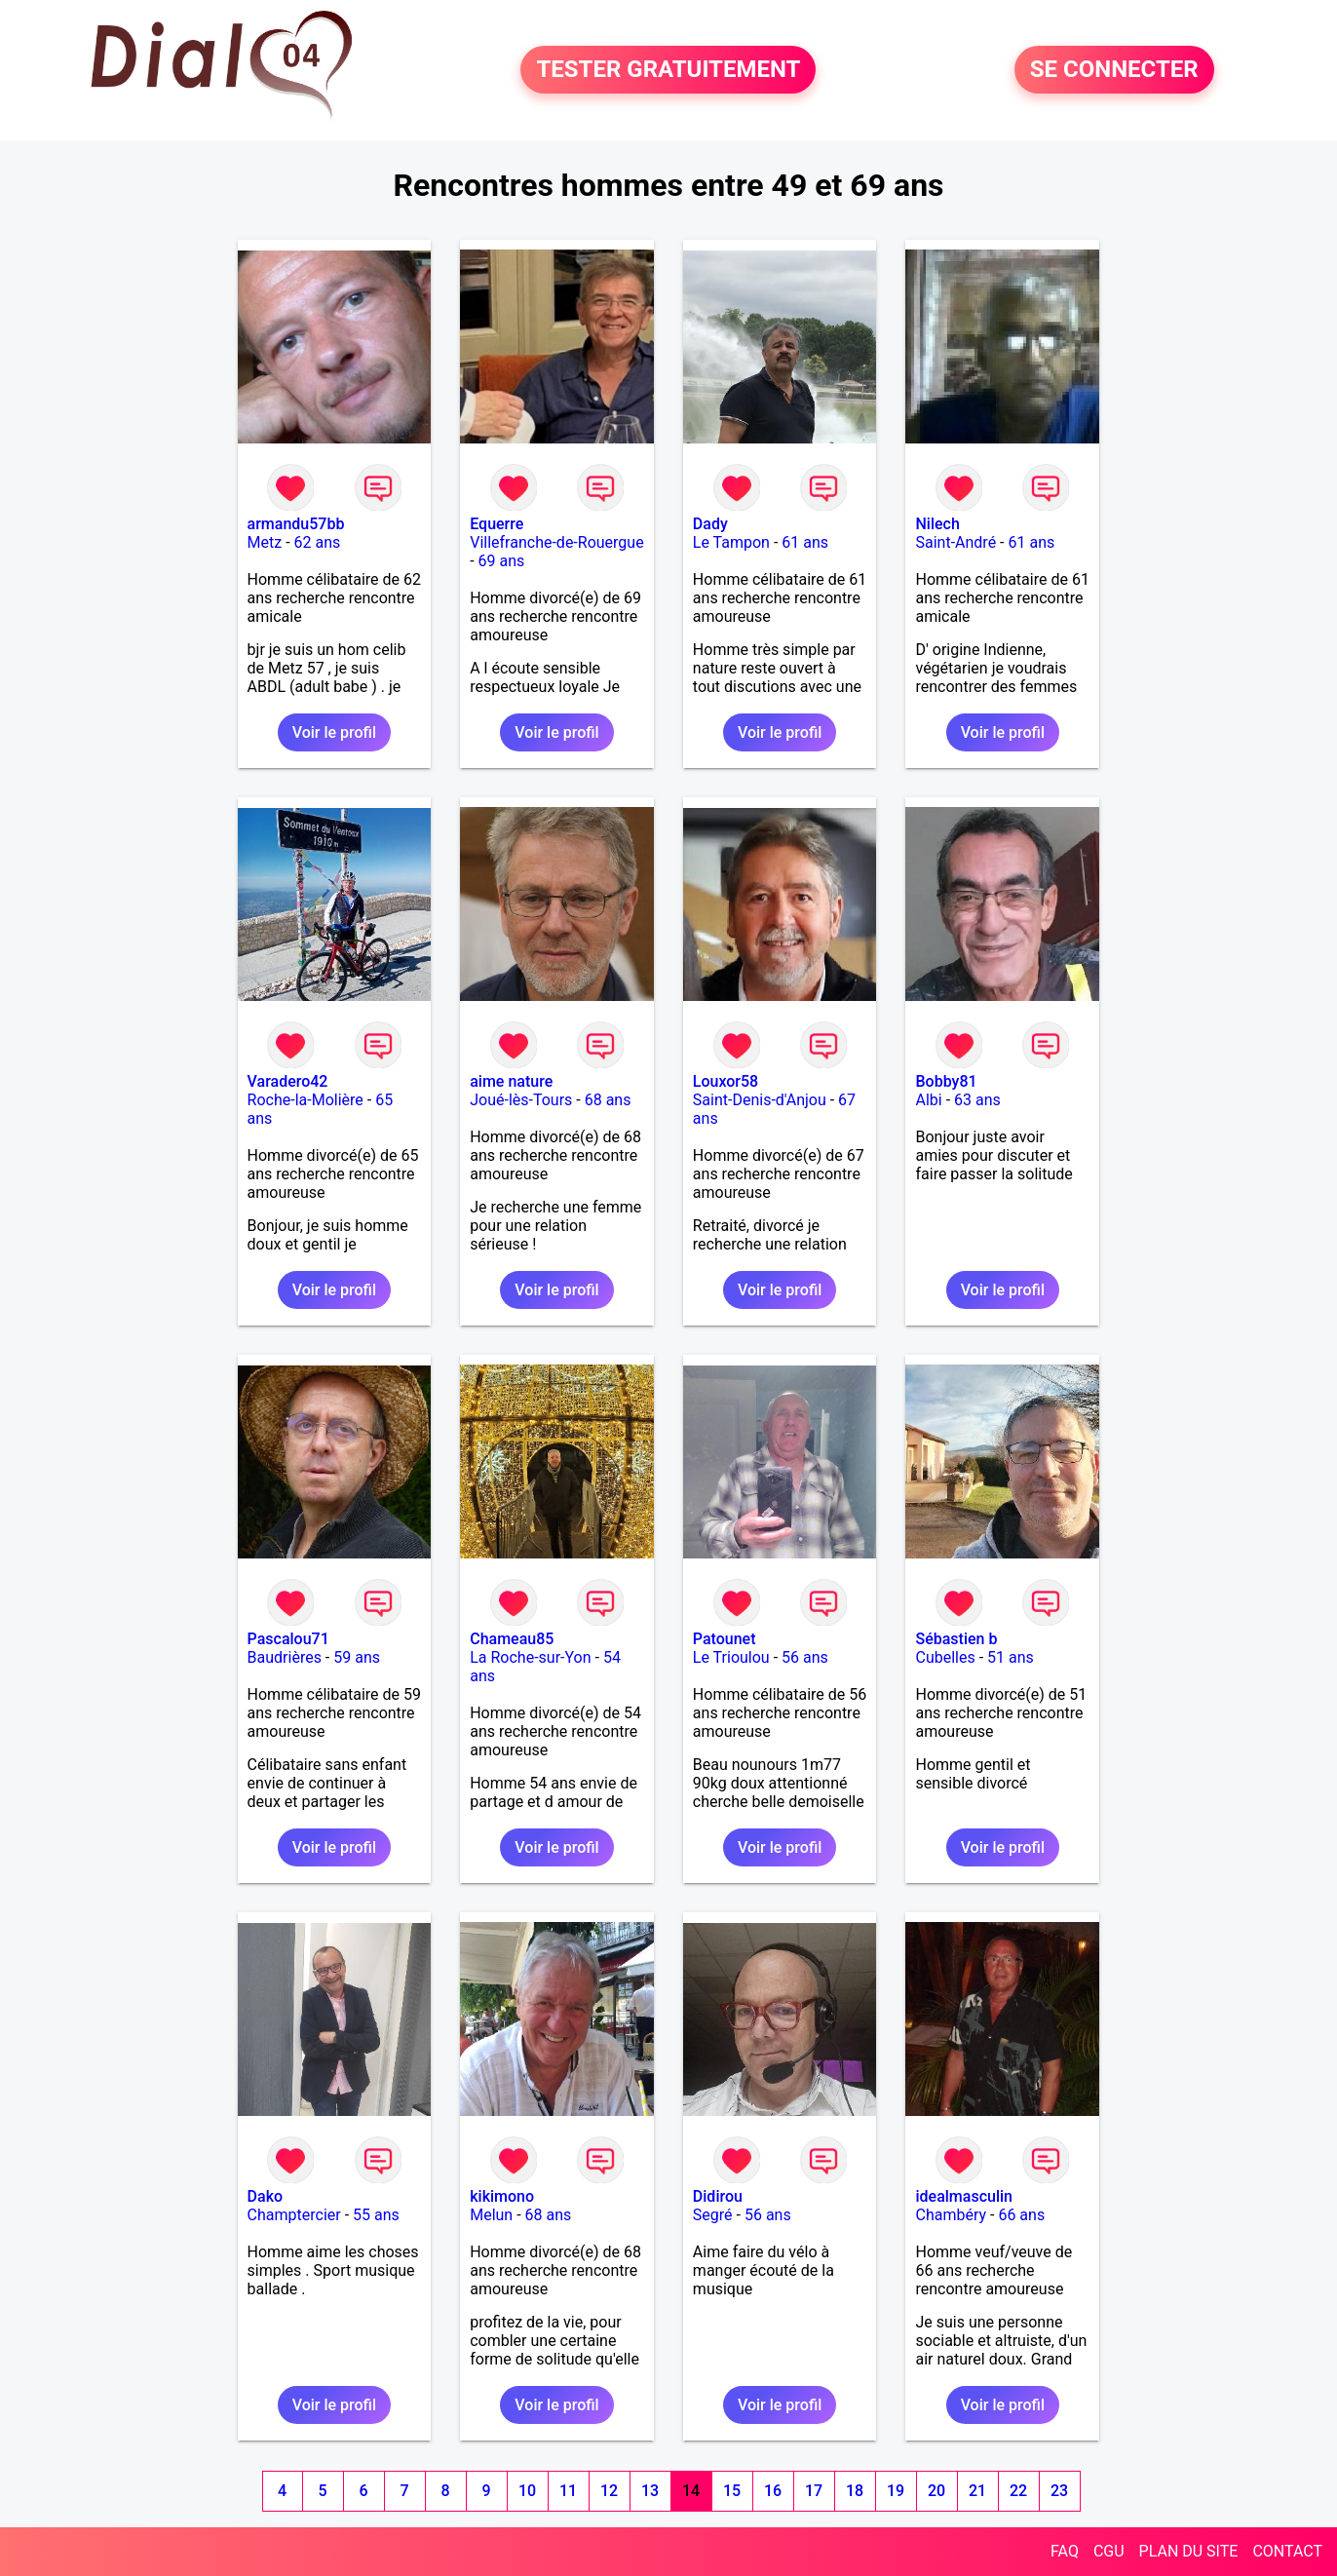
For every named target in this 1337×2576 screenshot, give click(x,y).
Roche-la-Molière (305, 1100)
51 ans (1010, 1657)
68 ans (608, 1100)
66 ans (1021, 2215)
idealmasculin (963, 2196)
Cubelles (944, 1657)
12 (609, 2490)
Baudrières (285, 1657)
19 (895, 2490)
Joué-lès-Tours (521, 1100)
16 (773, 2490)
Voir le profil (334, 732)
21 (977, 2490)
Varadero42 (288, 1081)
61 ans (805, 542)
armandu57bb (296, 524)
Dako (266, 2196)
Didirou (718, 2196)
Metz (265, 542)
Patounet (724, 1639)
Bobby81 (945, 1081)
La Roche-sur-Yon (530, 1657)
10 (527, 2490)
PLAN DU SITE (1189, 2551)
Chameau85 (512, 1639)
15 (732, 2490)
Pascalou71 (288, 1639)
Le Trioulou (731, 1657)
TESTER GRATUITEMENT (668, 70)
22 (1018, 2490)
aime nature (511, 1081)
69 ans (501, 561)
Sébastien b (956, 1639)
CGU (1109, 2551)
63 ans (977, 1100)
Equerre (496, 524)
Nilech (937, 524)
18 (854, 2490)
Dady (710, 524)
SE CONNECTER (1114, 70)
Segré (713, 2215)
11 (568, 2490)
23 (1059, 2490)
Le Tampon (731, 542)
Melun (491, 2215)
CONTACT (1287, 2551)
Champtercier (294, 2215)
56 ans (805, 1657)
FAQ (1064, 2551)
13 (650, 2490)
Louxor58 (725, 1081)
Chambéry (950, 2215)
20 (936, 2490)
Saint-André (955, 542)
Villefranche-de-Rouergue (556, 542)
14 (691, 2490)
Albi (928, 1100)
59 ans (356, 1657)
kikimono (502, 2196)
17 (813, 2490)
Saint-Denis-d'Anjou (759, 1100)
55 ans (376, 2215)
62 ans (317, 542)
